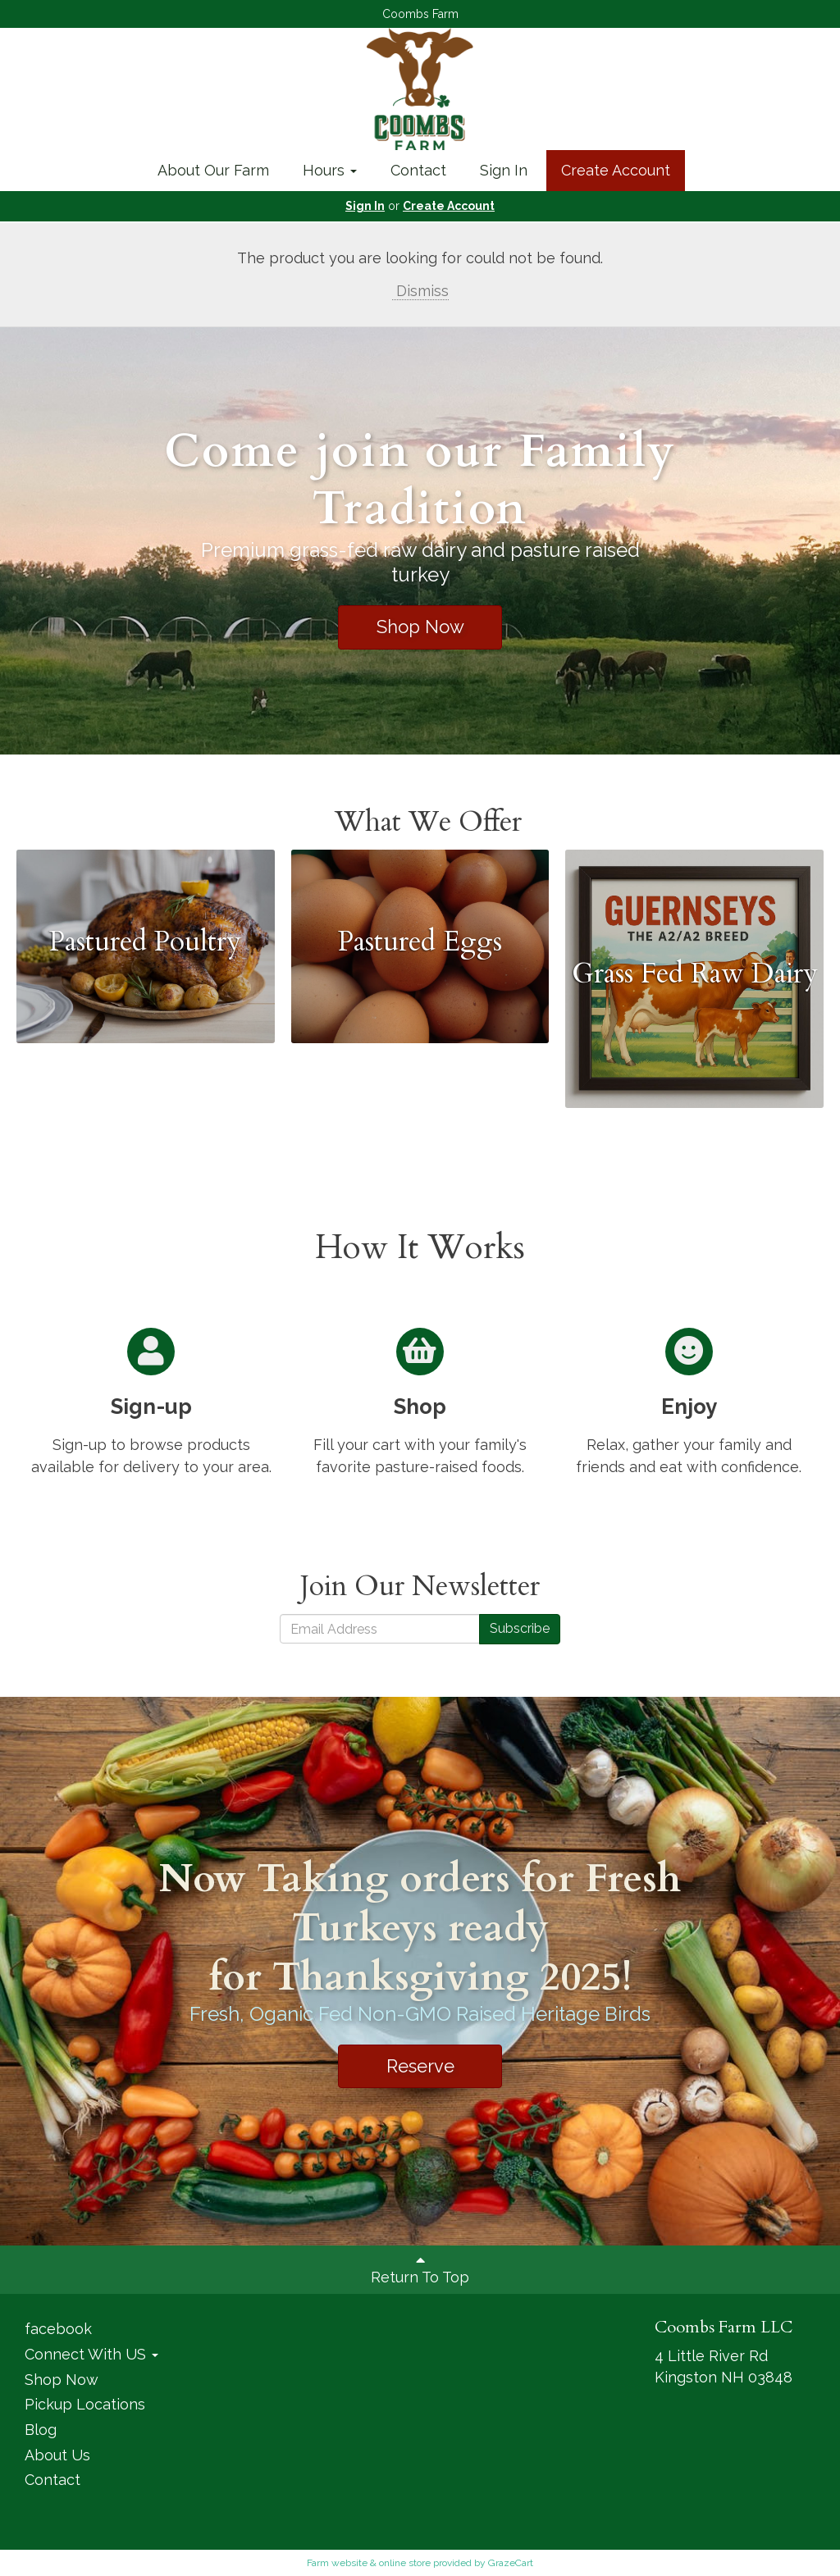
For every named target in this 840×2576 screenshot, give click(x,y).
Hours (330, 170)
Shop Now (420, 626)
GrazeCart (510, 2563)
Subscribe (520, 1628)
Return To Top (420, 2269)
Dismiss (420, 290)
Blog (41, 2429)
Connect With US (91, 2354)
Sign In (503, 170)
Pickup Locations (85, 2404)
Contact (418, 170)
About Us (57, 2455)
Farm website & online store (369, 2563)
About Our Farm (213, 170)
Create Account (615, 170)
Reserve (420, 2066)
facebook (58, 2328)
